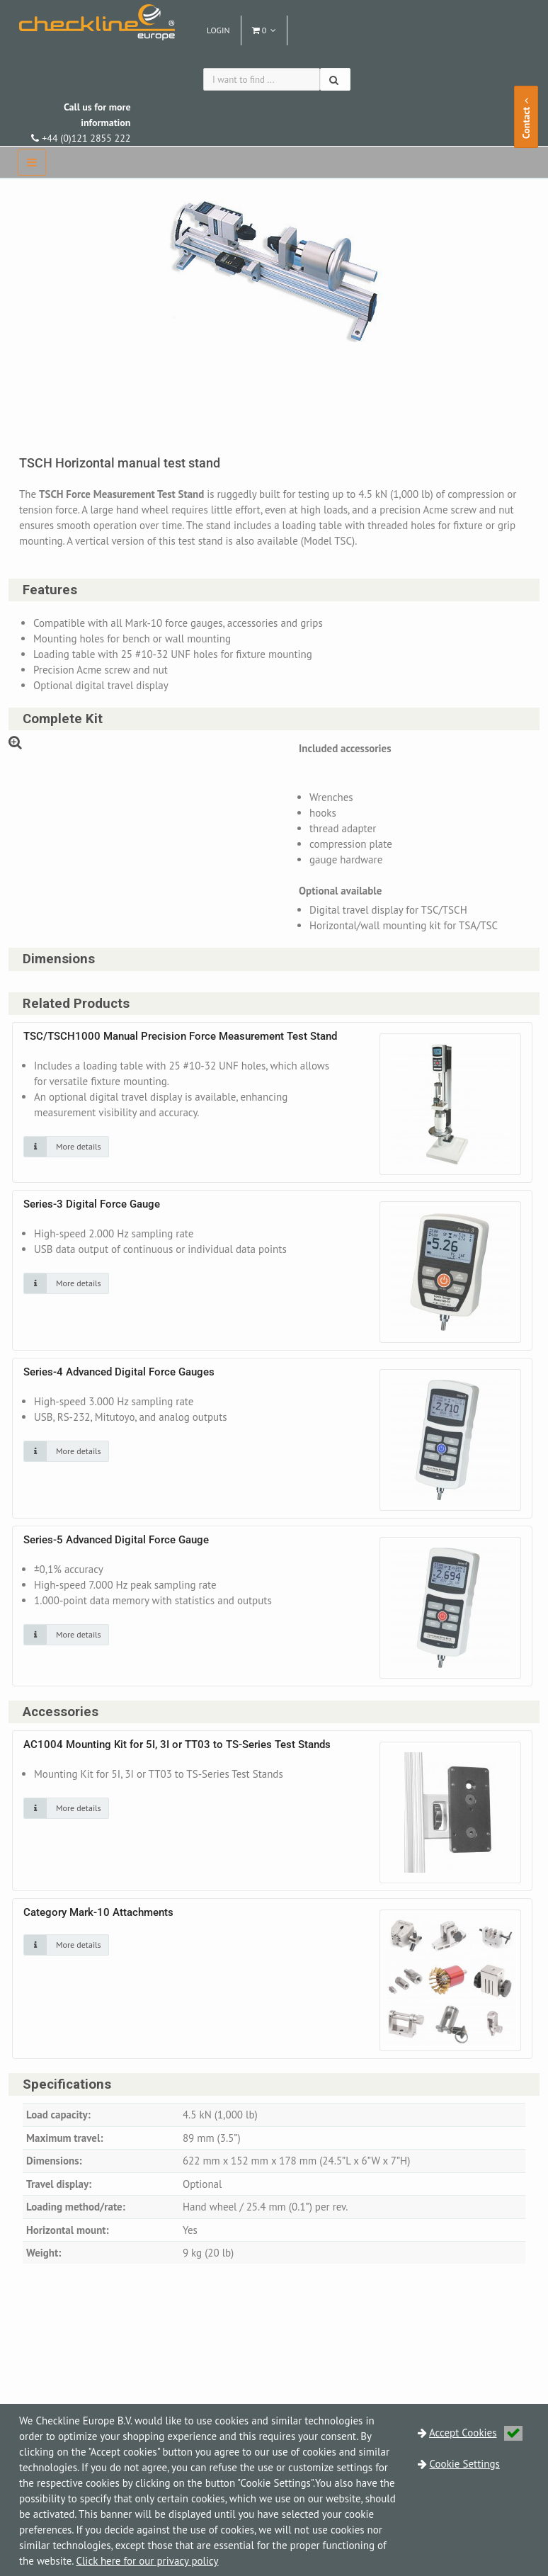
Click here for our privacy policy (147, 2561)
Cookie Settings (465, 2463)
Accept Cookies (476, 2432)
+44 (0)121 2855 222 (80, 122)
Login (218, 30)
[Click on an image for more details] (66, 1146)
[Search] (335, 79)
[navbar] (32, 162)
